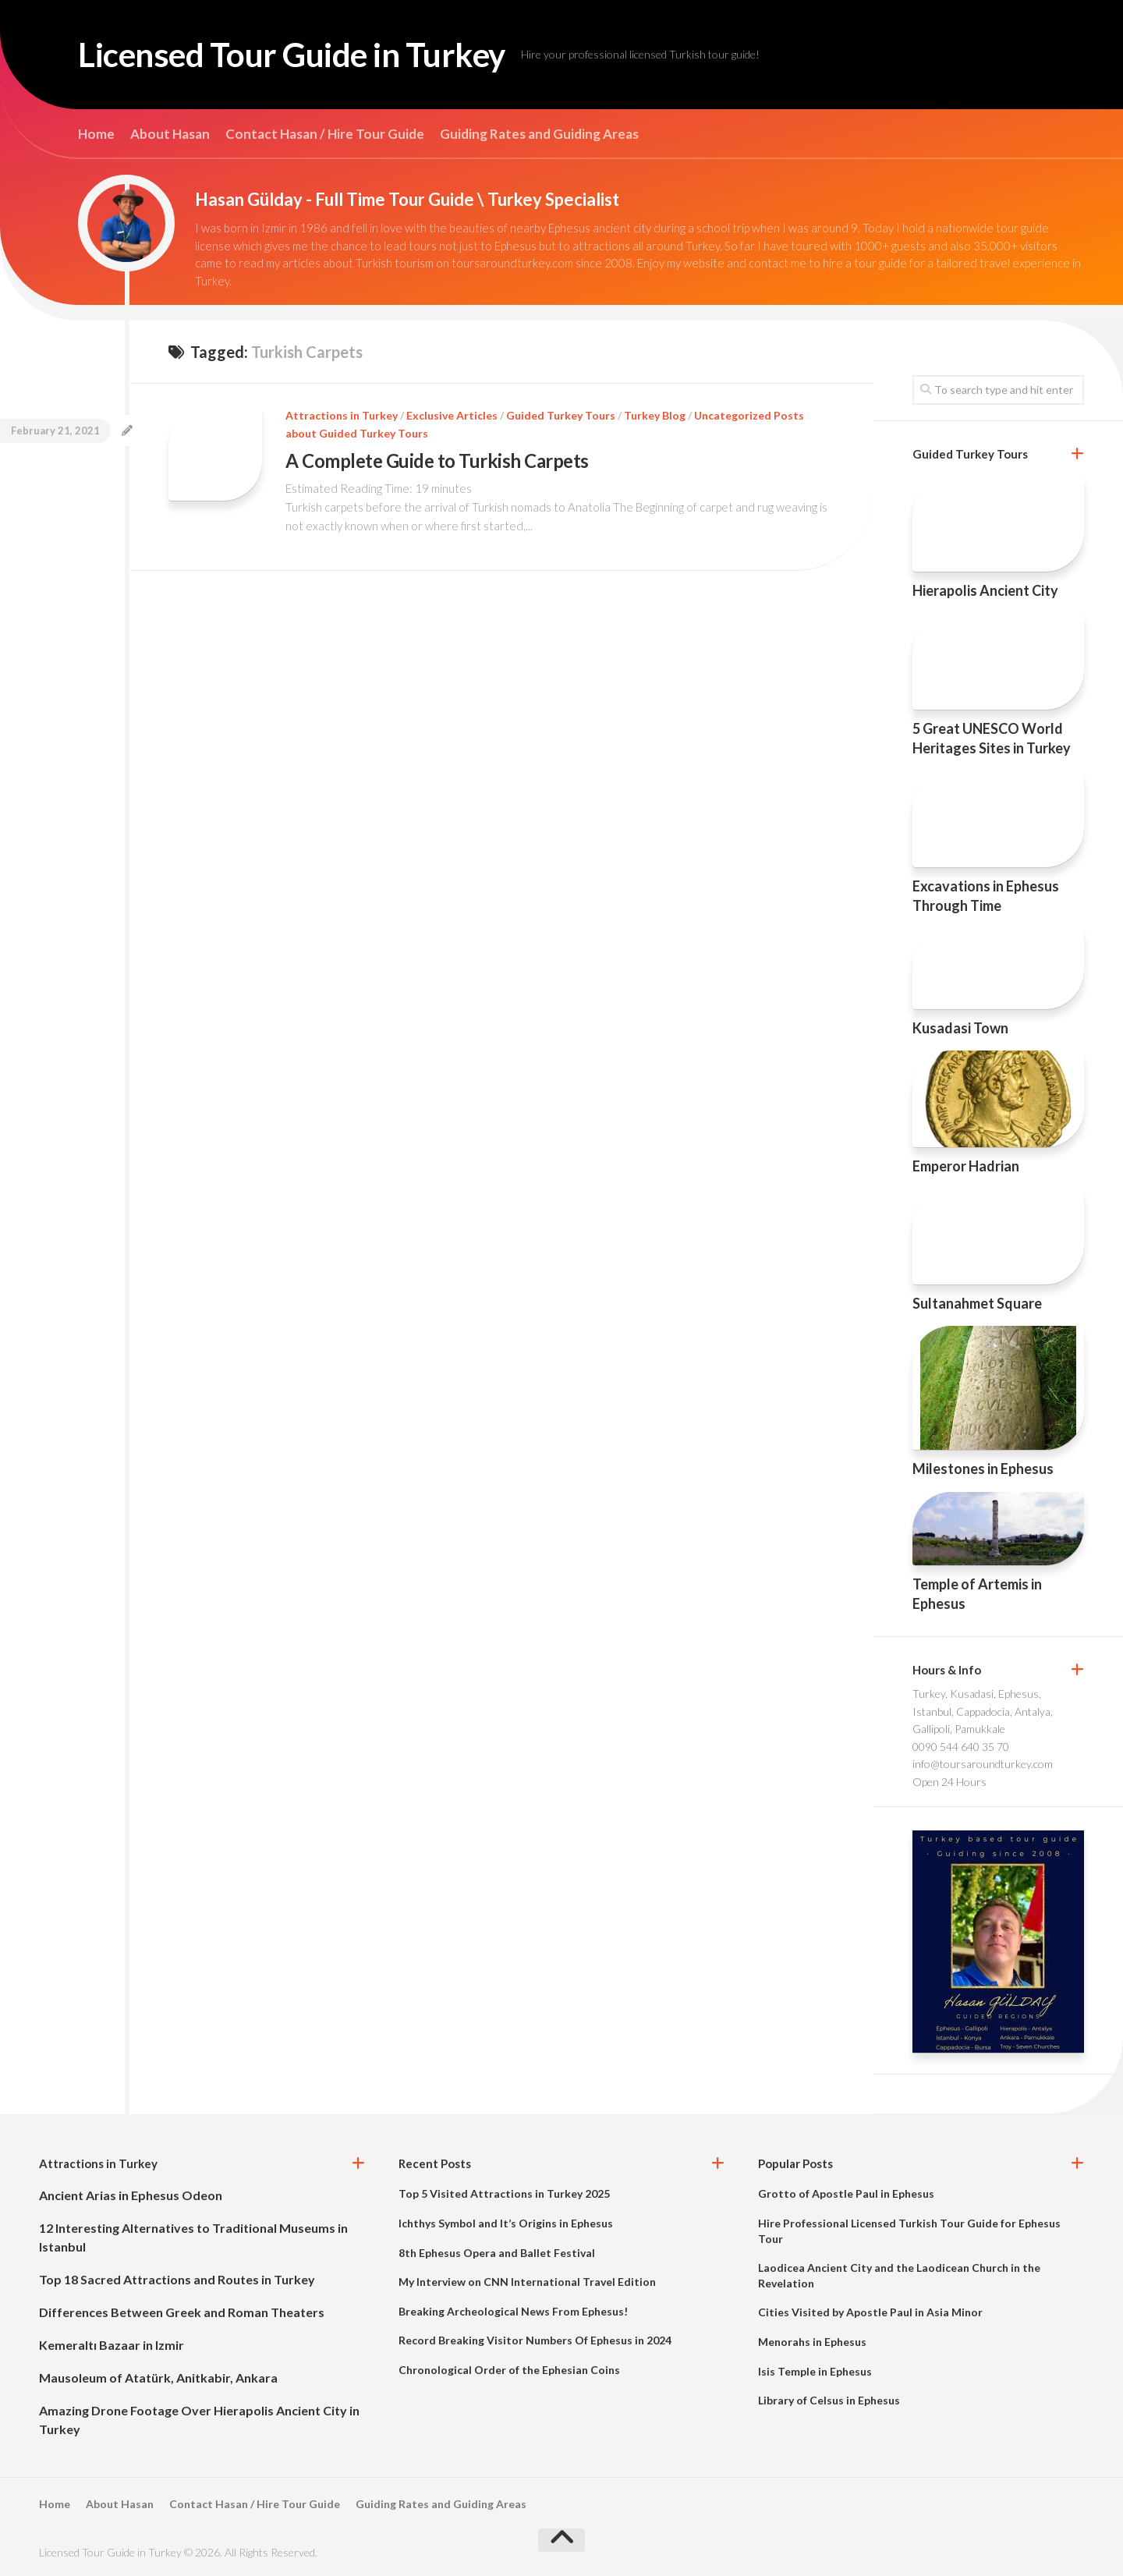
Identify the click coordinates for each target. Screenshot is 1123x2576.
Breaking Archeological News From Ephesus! (513, 2311)
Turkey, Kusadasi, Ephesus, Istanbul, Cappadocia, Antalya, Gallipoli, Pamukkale (982, 1711)
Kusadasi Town (960, 1027)
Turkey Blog (654, 415)
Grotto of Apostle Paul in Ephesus (846, 2193)
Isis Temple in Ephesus (815, 2371)
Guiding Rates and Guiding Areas (539, 134)
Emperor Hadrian (965, 1166)
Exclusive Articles (452, 415)
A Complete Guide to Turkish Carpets (437, 460)
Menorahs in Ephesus (812, 2341)
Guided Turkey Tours (560, 415)
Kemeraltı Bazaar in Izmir (111, 2344)
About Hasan (170, 134)
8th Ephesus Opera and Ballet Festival (497, 2252)
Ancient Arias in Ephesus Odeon (130, 2195)
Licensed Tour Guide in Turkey (291, 54)
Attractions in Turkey (341, 415)
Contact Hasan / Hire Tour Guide (324, 134)
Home (96, 134)
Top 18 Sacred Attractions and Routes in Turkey (177, 2279)
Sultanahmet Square (977, 1303)
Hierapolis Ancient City (985, 590)
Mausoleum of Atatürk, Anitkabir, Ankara (158, 2377)
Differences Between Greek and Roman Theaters (181, 2312)
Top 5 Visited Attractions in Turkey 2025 (504, 2193)
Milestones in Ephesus (983, 1468)
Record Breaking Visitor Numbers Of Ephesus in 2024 (535, 2340)
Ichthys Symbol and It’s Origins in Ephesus (506, 2223)
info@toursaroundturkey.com (982, 1763)
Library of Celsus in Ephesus (829, 2400)
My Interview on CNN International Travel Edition (527, 2281)
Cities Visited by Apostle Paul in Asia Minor (870, 2312)
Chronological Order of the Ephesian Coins (509, 2369)
